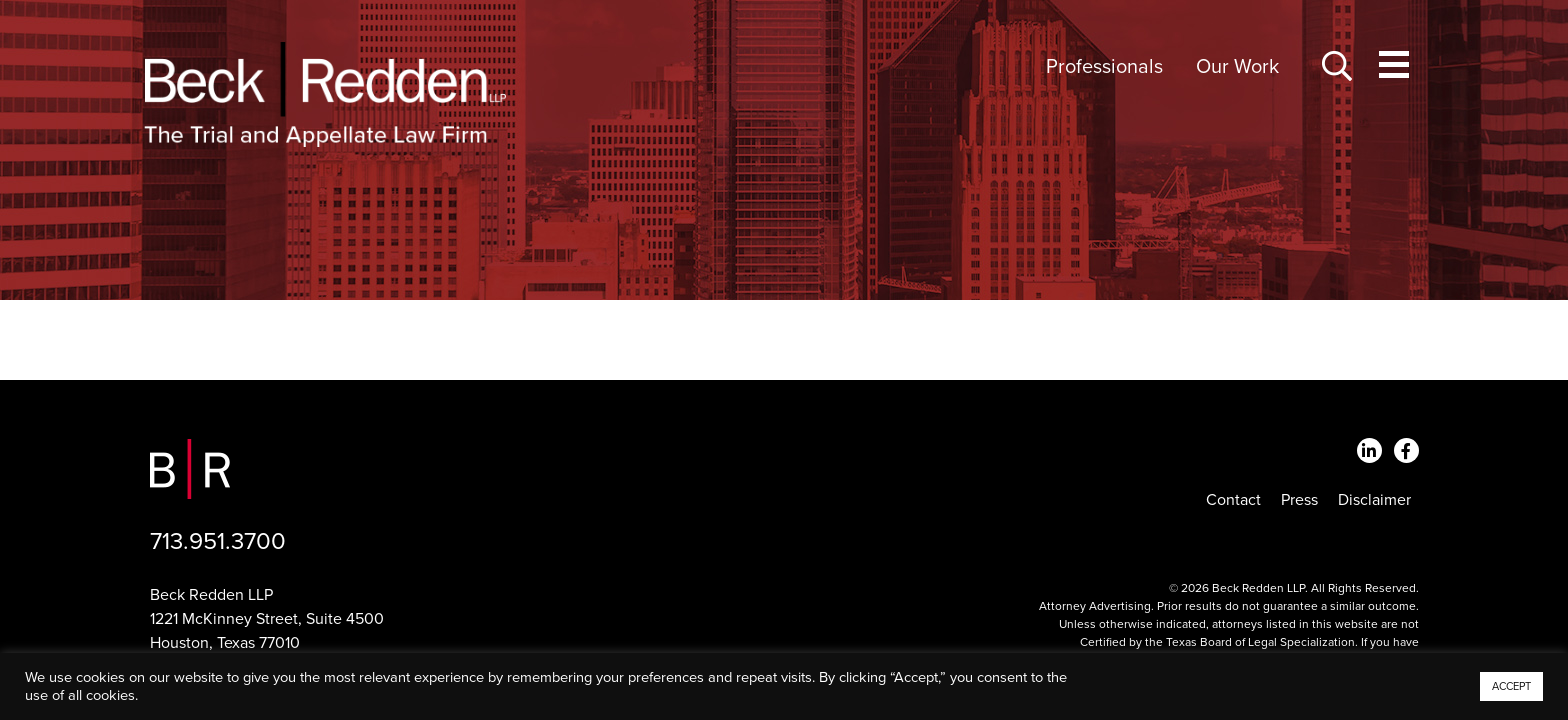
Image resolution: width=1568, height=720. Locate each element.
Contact (1233, 500)
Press (1299, 500)
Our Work (1237, 67)
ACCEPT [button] (1511, 686)
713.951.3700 (218, 541)
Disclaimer (1374, 500)
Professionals (1104, 67)
